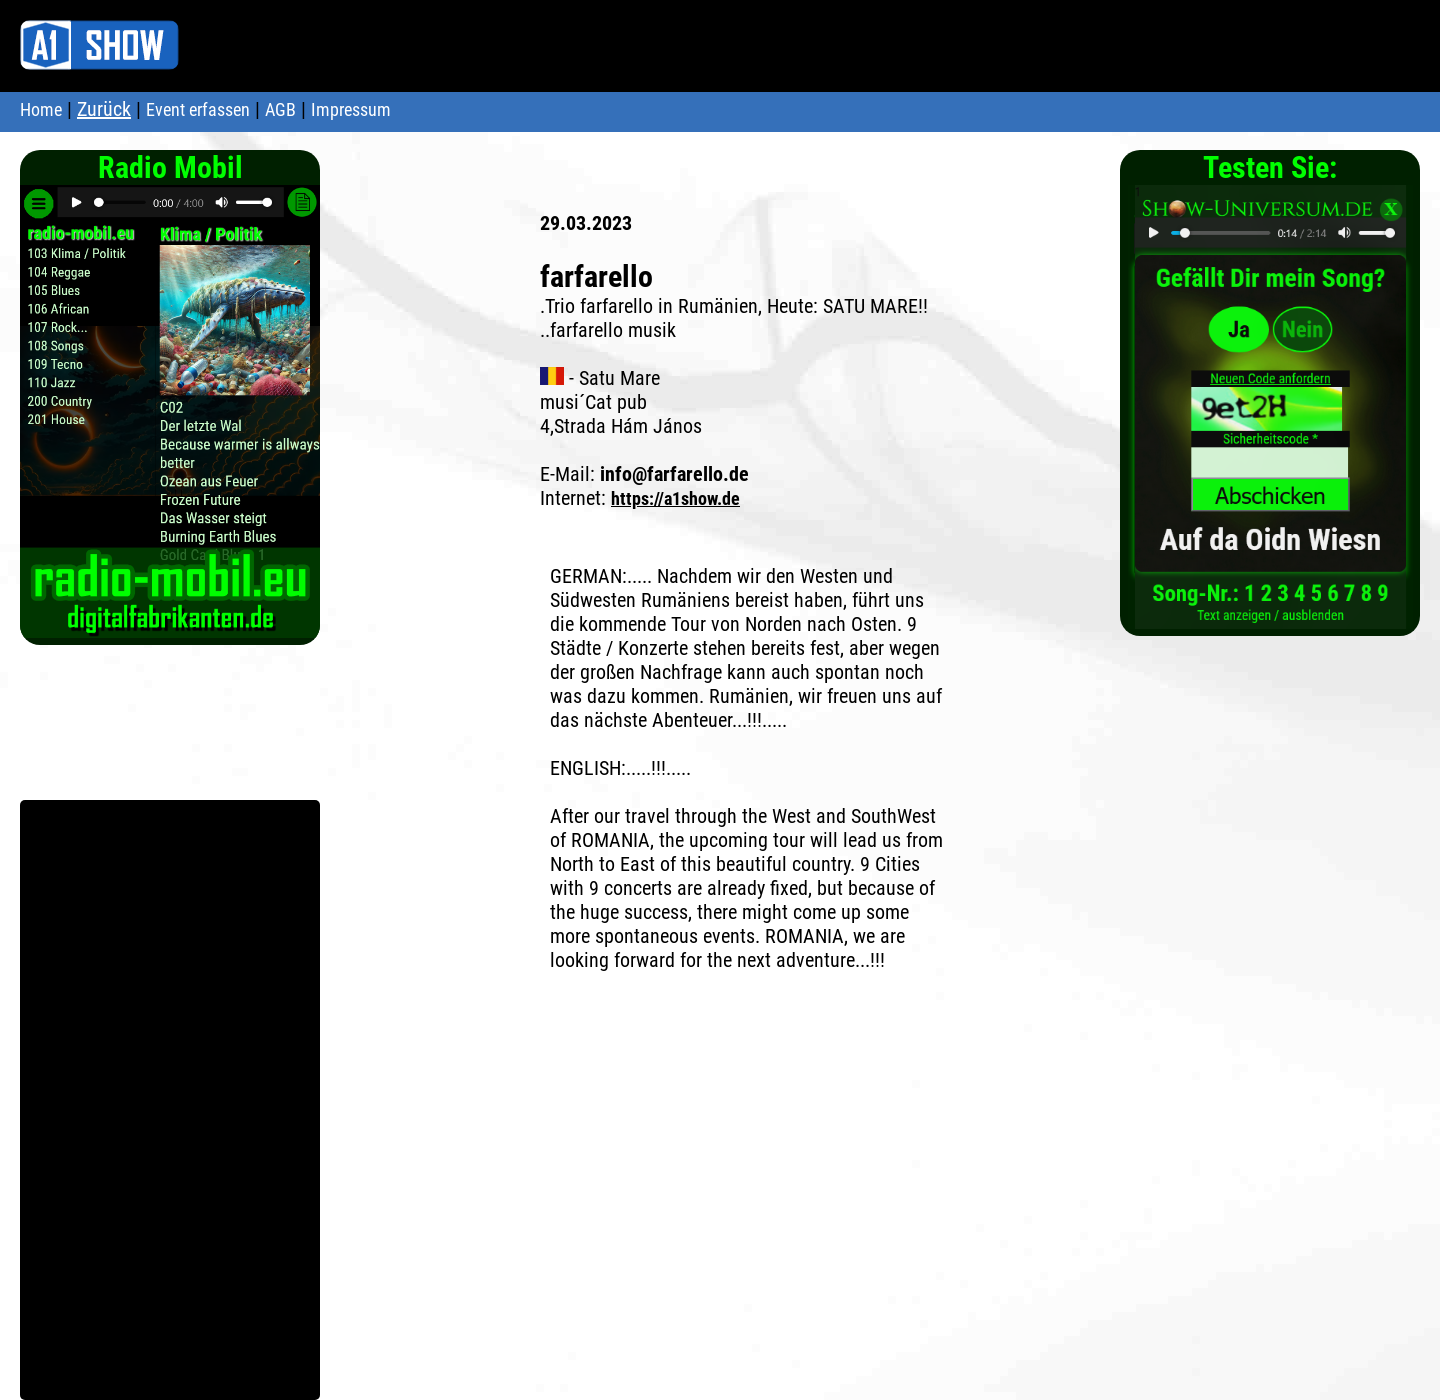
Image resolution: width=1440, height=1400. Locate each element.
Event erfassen (198, 109)
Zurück (104, 109)
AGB (280, 109)
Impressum (351, 109)
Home (41, 109)
